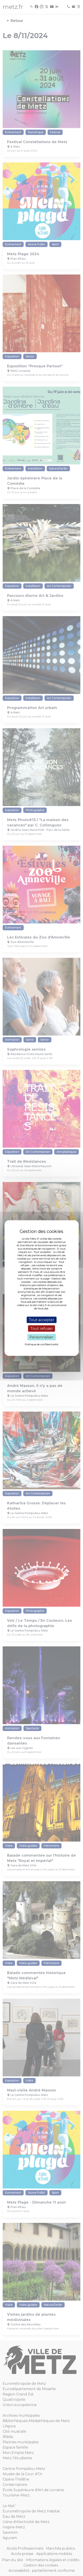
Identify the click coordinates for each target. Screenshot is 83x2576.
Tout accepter (41, 1320)
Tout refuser (41, 1328)
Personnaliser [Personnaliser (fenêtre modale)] (41, 1337)
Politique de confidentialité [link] (41, 1344)
